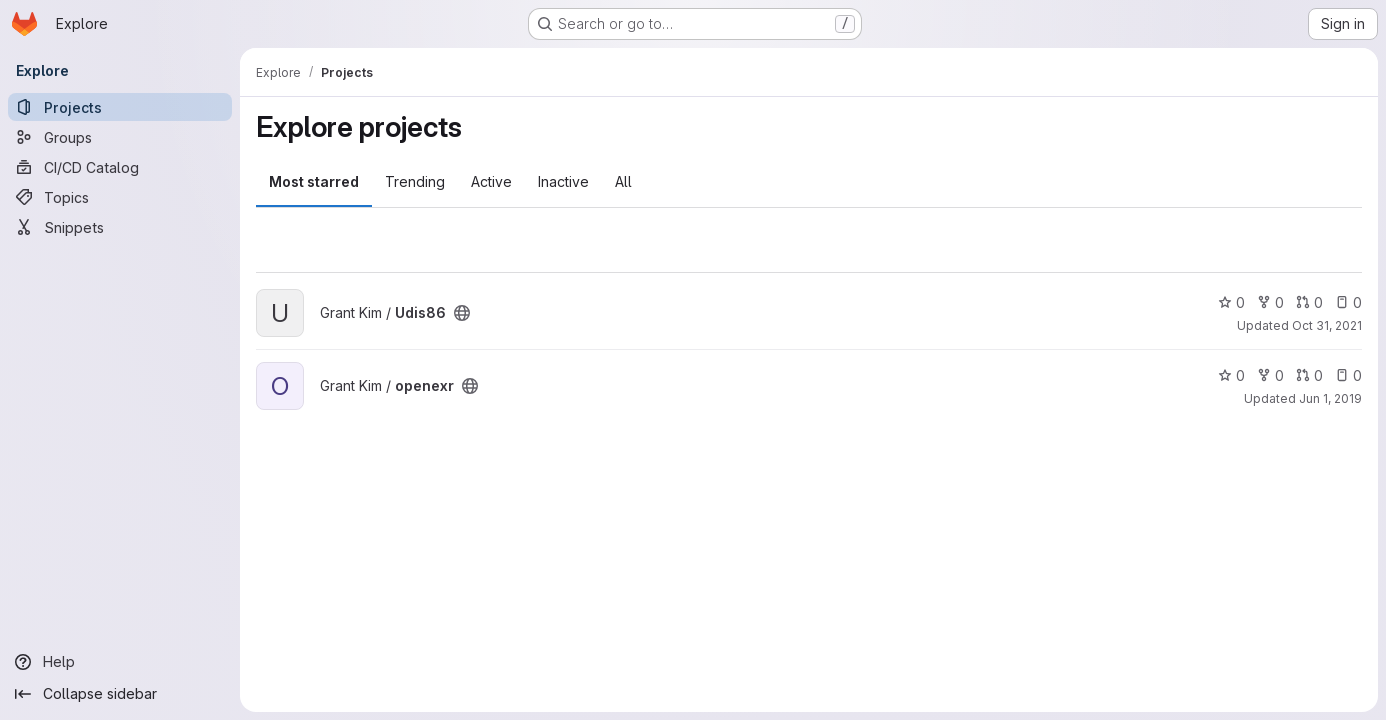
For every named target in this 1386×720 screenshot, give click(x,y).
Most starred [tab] (314, 181)
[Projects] (120, 107)
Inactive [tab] (563, 181)
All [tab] (623, 181)
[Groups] (120, 137)
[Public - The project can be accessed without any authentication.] (462, 313)
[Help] (120, 662)
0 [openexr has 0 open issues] (1348, 375)
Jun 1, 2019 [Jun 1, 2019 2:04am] (1330, 398)
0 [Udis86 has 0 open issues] (1348, 302)
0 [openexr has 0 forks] (1270, 375)
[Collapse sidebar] (120, 694)
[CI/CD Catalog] (120, 167)
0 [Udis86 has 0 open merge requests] (1309, 302)
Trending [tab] (415, 181)
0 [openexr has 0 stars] (1231, 375)
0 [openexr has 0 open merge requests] (1309, 375)
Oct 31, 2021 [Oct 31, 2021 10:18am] (1327, 325)
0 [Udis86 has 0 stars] (1231, 302)
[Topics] (120, 197)
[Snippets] (120, 227)
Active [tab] (491, 181)
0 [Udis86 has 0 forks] (1270, 302)
